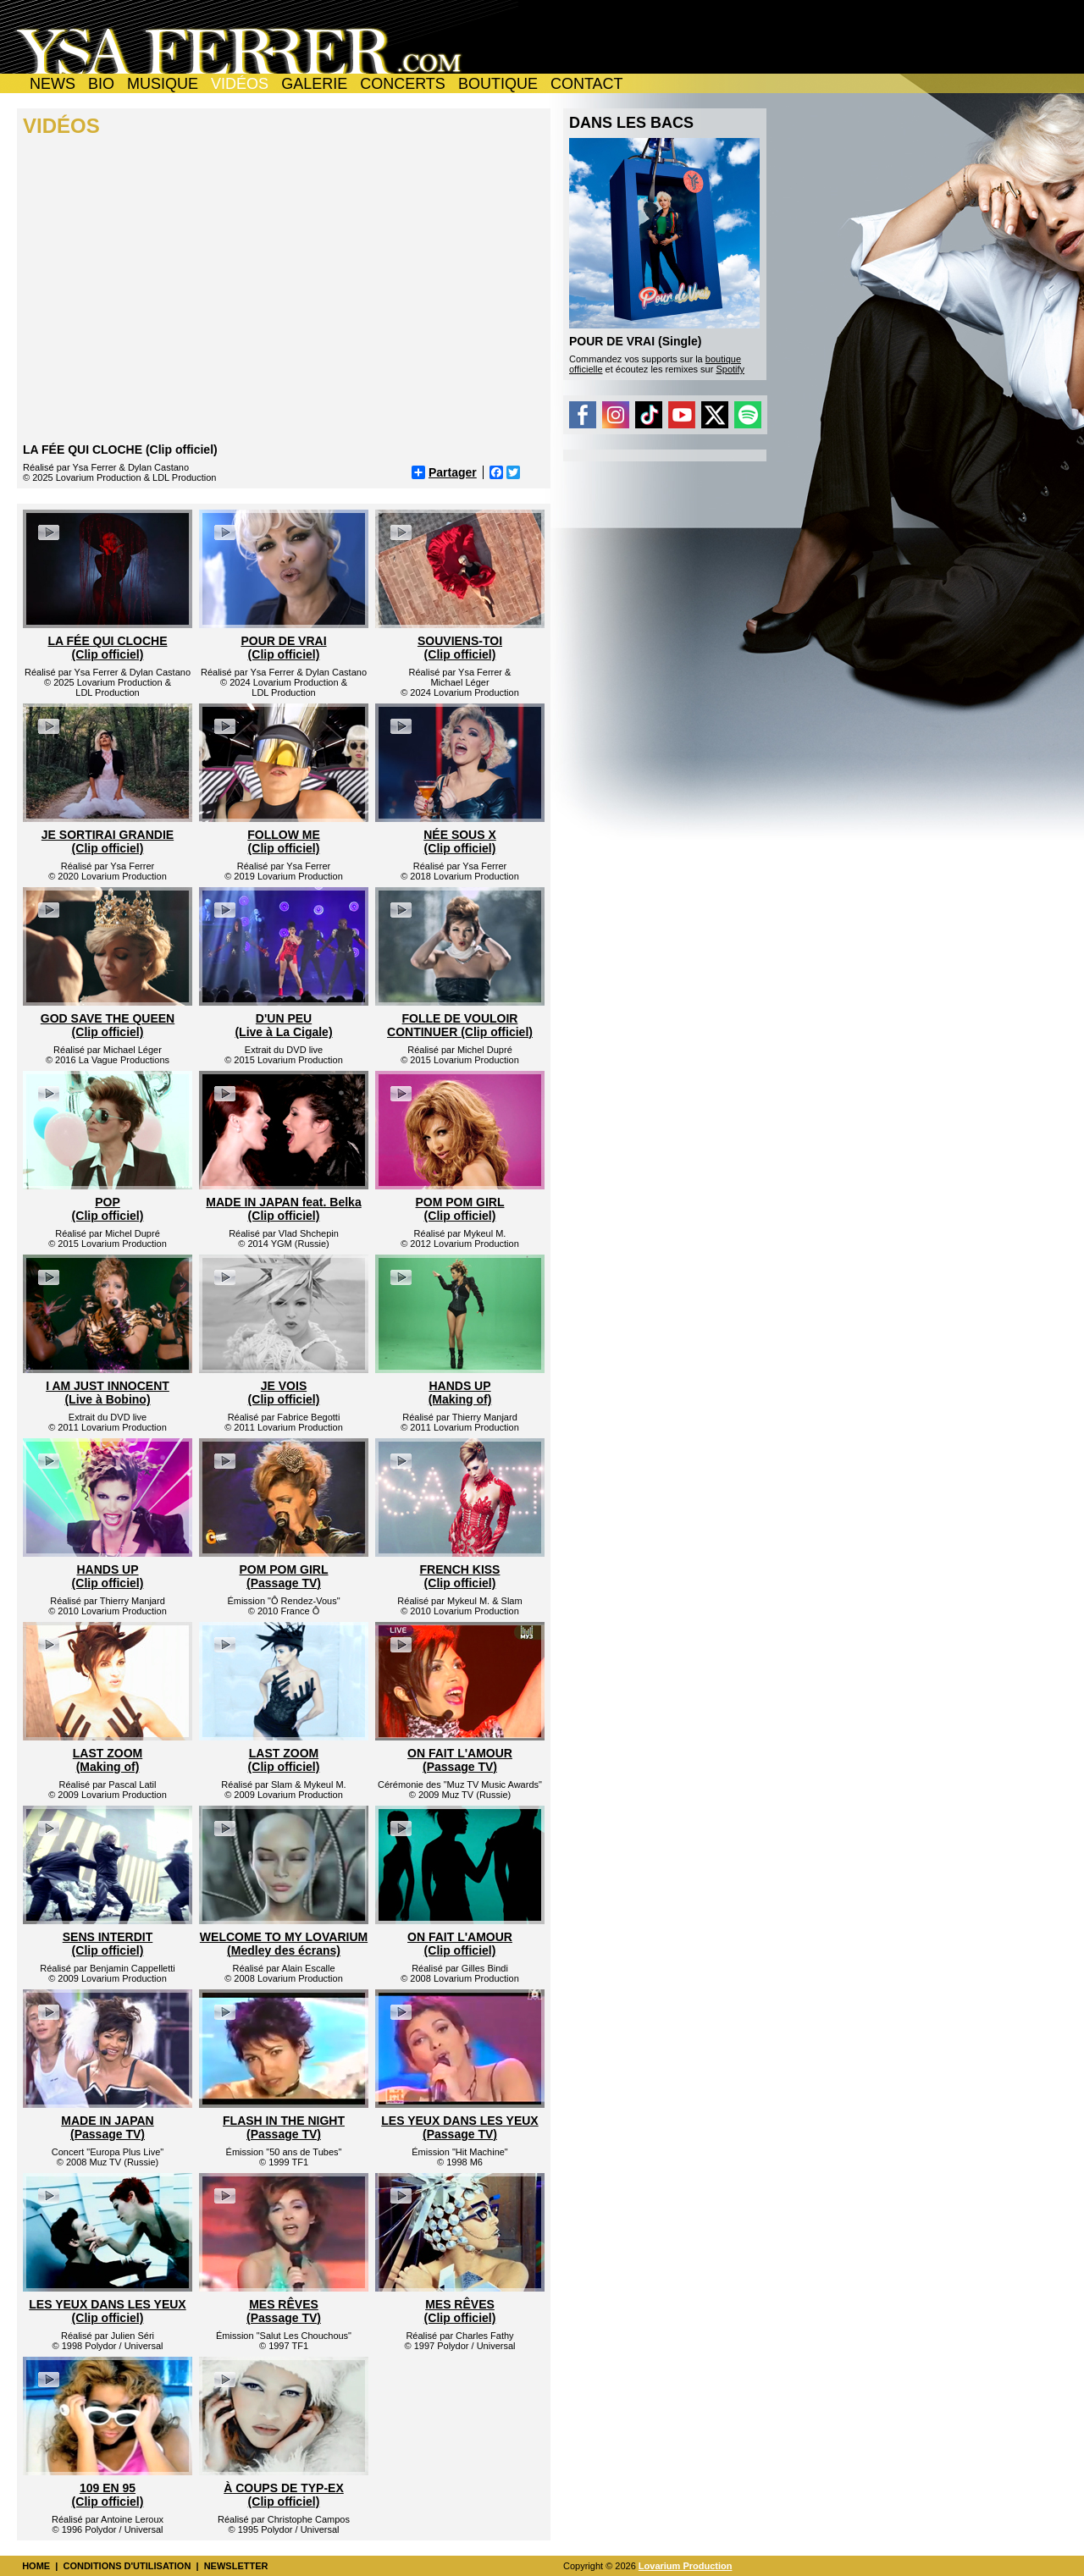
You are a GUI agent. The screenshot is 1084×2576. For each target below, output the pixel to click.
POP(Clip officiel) (108, 1208)
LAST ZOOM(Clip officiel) (284, 1759)
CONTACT (586, 83)
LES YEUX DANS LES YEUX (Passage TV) (459, 2127)
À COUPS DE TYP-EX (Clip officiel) (284, 2494)
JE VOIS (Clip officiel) (284, 1392)
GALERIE (314, 83)
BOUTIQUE (498, 83)
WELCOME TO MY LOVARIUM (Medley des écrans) (284, 1943)
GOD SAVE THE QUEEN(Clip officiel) (107, 1025)
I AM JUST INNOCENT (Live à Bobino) (107, 1392)
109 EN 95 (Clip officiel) (108, 2494)
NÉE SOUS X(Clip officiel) (459, 841)
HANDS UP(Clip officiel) (108, 1576)
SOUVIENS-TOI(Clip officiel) (460, 647)
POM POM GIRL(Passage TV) (284, 1576)
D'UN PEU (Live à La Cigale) (283, 1025)
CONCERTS (402, 83)
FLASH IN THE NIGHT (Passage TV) (284, 2127)
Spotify (730, 369)
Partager (444, 472)
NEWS (52, 83)
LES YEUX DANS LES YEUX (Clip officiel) (107, 2311)
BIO (101, 83)
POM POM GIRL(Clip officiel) (460, 1208)
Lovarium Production (686, 2566)
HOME (36, 2566)
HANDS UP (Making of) (460, 1392)
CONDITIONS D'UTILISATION (127, 2566)
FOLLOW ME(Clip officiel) (283, 841)
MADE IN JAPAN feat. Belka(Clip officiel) (283, 1208)
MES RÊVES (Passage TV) (283, 2311)
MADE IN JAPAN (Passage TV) (107, 2127)
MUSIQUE (162, 83)
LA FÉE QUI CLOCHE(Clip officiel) (107, 647)
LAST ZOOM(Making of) (107, 1759)
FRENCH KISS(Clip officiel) (460, 1576)
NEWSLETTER (236, 2566)
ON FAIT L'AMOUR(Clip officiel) (459, 1943)
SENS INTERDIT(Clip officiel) (108, 1943)
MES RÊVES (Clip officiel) (460, 2311)
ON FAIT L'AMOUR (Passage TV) (459, 1759)
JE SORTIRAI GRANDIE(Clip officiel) (107, 841)
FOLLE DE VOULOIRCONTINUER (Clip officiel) (460, 1025)
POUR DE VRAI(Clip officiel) (283, 647)
